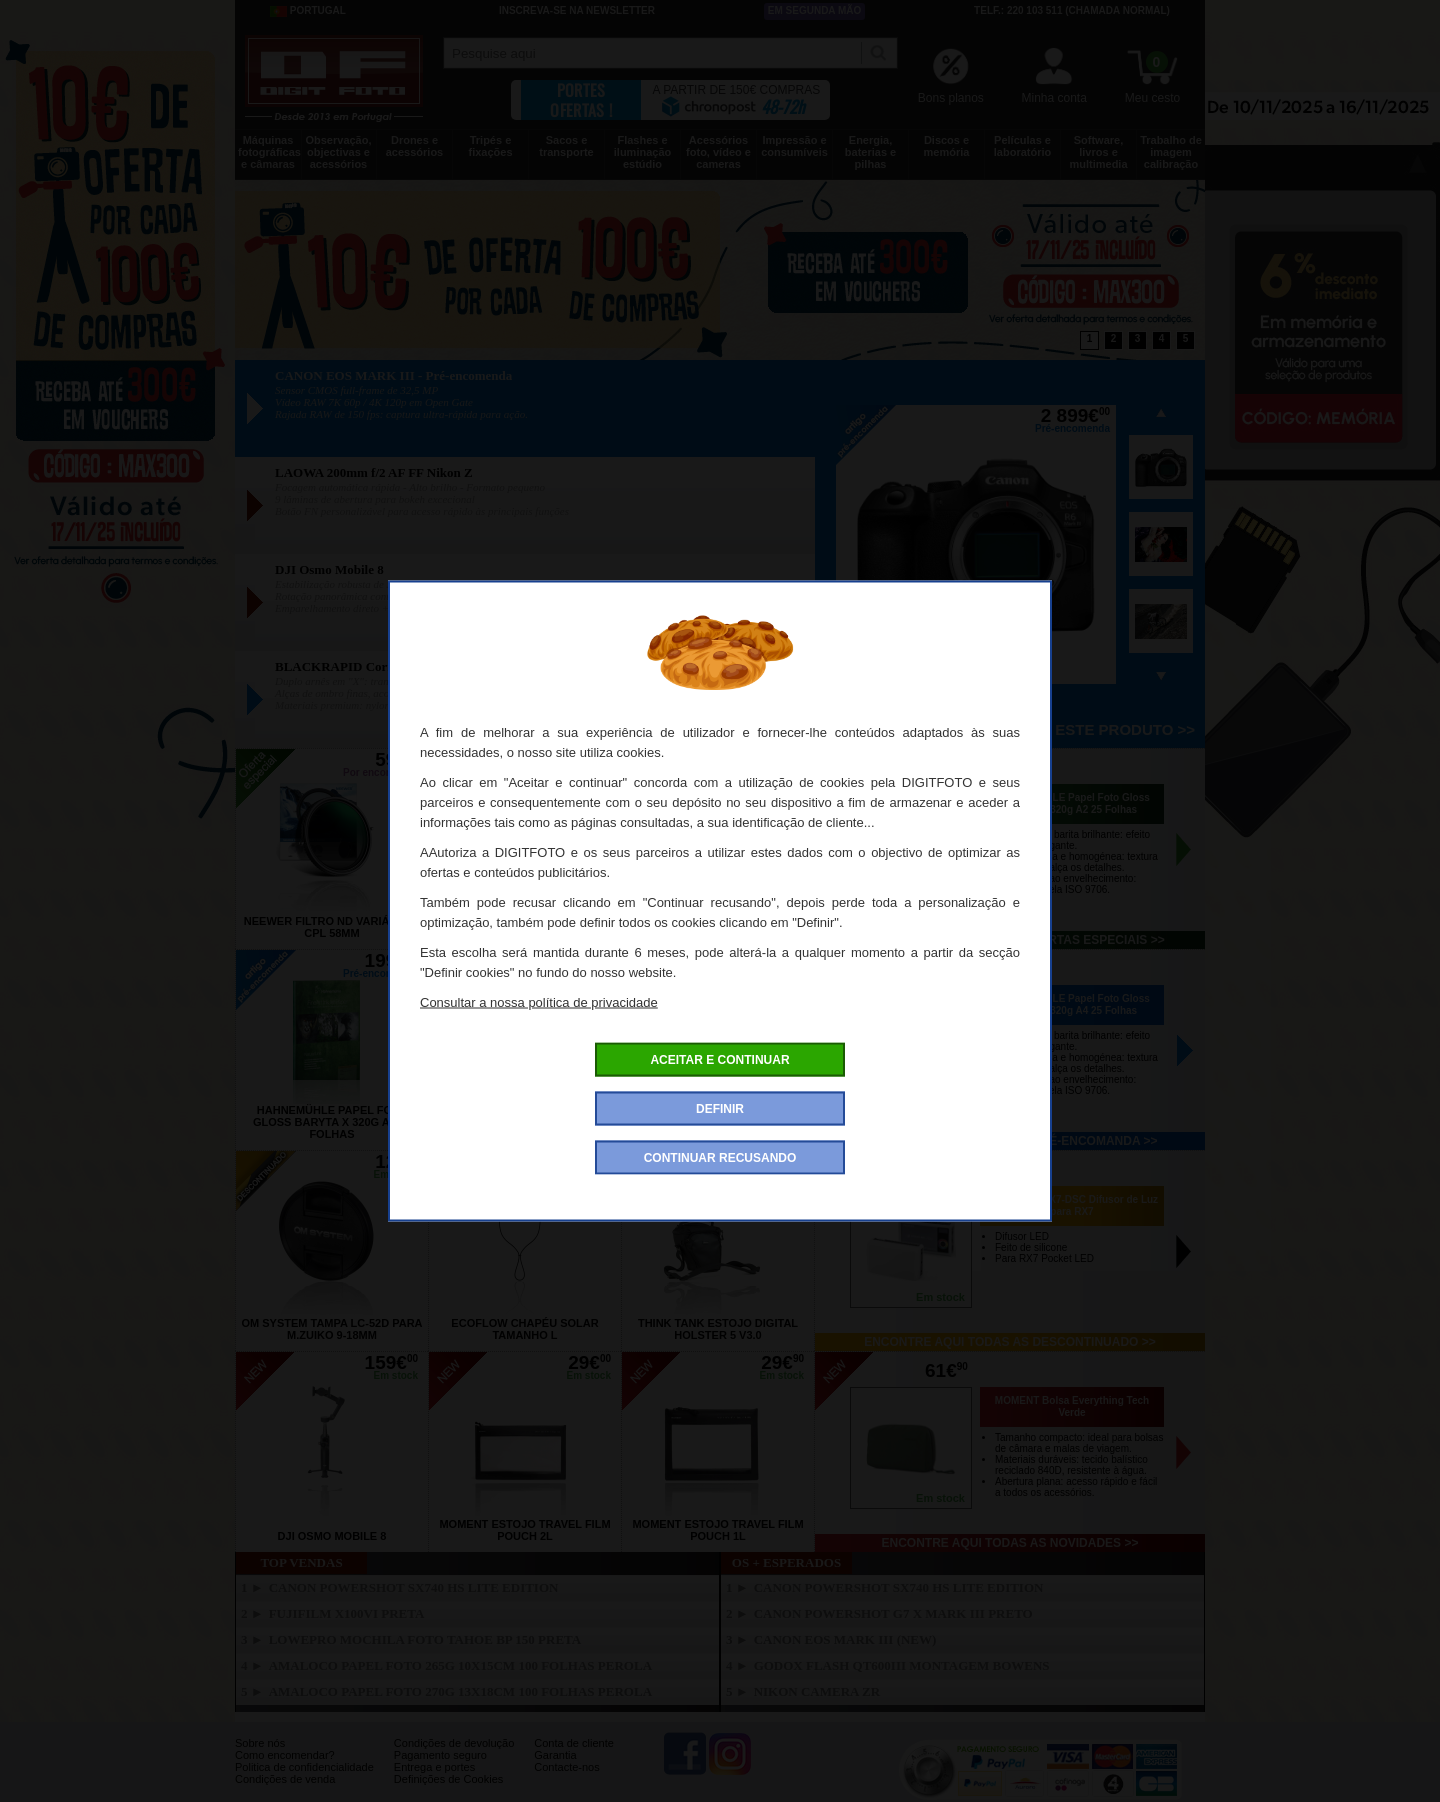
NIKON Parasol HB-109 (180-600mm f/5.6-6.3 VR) (525, 927)
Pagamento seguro (440, 1755)
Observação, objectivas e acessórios (338, 152)
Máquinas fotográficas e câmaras (269, 152)
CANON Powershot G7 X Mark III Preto (893, 1613)
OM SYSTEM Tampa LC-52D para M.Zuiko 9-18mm (331, 1329)
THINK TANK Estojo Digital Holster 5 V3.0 (718, 1329)
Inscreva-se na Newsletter (577, 10)
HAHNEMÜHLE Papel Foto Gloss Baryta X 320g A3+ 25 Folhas (525, 1122)
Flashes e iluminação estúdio (642, 152)
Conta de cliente (574, 1743)
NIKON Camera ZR (817, 1691)
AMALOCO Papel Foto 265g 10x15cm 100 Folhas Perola (460, 1665)
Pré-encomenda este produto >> (1056, 729)
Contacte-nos (566, 1767)
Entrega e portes (434, 1767)
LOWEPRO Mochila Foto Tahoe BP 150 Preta (425, 1639)
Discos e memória (947, 146)
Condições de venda (285, 1779)
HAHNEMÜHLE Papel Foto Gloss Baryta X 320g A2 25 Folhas (1072, 803)
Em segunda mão (815, 10)
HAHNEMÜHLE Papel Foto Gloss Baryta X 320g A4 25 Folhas (1072, 1004)
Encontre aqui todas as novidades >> (1010, 1543)
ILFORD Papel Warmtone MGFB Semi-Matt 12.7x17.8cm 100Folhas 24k (718, 921)
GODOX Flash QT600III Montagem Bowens (902, 1665)
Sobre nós (260, 1743)
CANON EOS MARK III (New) (845, 1639)
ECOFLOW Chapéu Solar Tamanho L (524, 1329)
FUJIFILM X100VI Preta (347, 1613)
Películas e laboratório (1022, 146)
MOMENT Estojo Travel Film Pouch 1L (717, 1530)
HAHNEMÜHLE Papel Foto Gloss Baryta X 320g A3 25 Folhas (718, 1122)
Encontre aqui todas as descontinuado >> (1010, 1342)
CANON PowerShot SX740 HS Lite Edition (414, 1587)
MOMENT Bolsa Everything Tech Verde (1072, 1406)
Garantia (555, 1755)
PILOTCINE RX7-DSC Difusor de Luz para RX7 (1072, 1205)
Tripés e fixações (490, 146)
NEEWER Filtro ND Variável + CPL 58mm (332, 927)
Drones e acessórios (414, 146)
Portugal (308, 11)
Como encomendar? (285, 1755)
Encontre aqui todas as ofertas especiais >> (1009, 940)
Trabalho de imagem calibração (1171, 152)
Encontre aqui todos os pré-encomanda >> (1010, 1141)
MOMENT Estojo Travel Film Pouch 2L (524, 1530)
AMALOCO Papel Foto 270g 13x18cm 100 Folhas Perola (460, 1691)
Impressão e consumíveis (794, 146)
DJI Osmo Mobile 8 (332, 1536)
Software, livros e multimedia (1098, 152)
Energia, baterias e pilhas (870, 152)
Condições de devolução (454, 1743)
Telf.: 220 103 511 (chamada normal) (1072, 10)
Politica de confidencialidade (304, 1767)
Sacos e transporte (566, 146)
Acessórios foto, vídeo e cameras (718, 152)
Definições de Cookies (448, 1779)
